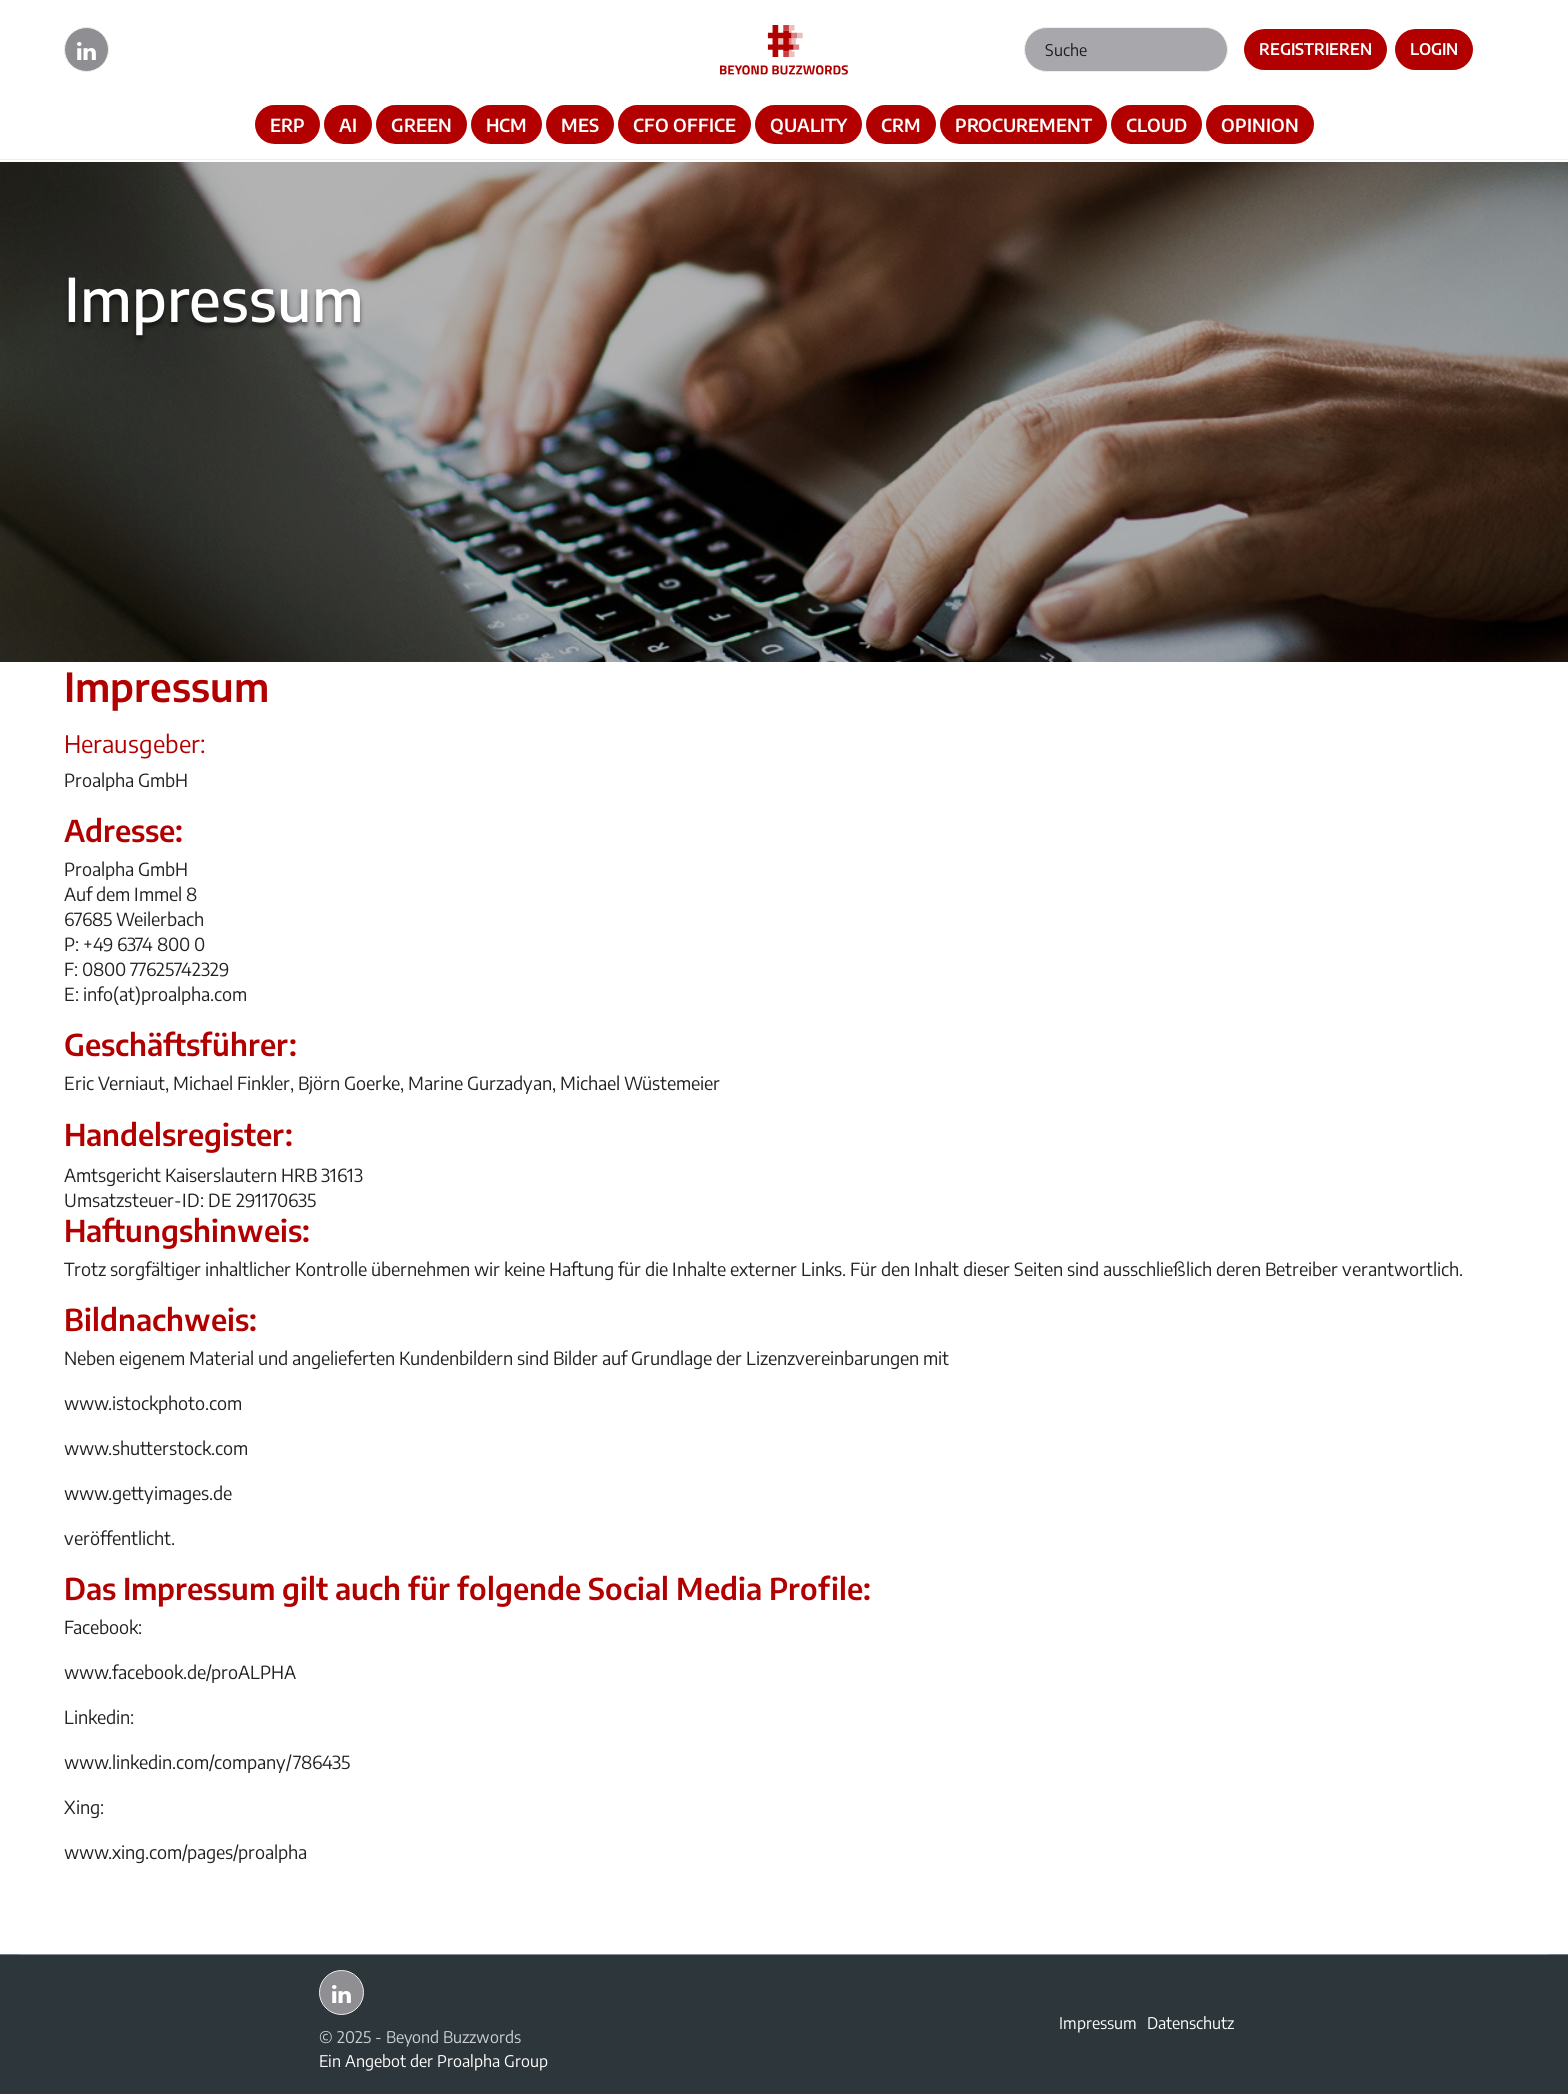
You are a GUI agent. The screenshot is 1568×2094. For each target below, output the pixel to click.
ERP (287, 124)
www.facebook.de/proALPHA (180, 1671)
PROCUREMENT (1023, 124)
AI (348, 124)
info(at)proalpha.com (165, 993)
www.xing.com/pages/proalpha (185, 1851)
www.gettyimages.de (148, 1492)
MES (580, 124)
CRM (901, 124)
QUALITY (808, 124)
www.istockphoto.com (153, 1402)
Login (1434, 49)
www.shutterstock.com (156, 1447)
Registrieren (1315, 49)
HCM (506, 124)
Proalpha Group (492, 2061)
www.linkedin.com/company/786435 (207, 1761)
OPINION (1260, 124)
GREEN (421, 124)
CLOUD (1156, 124)
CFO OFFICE (684, 124)
